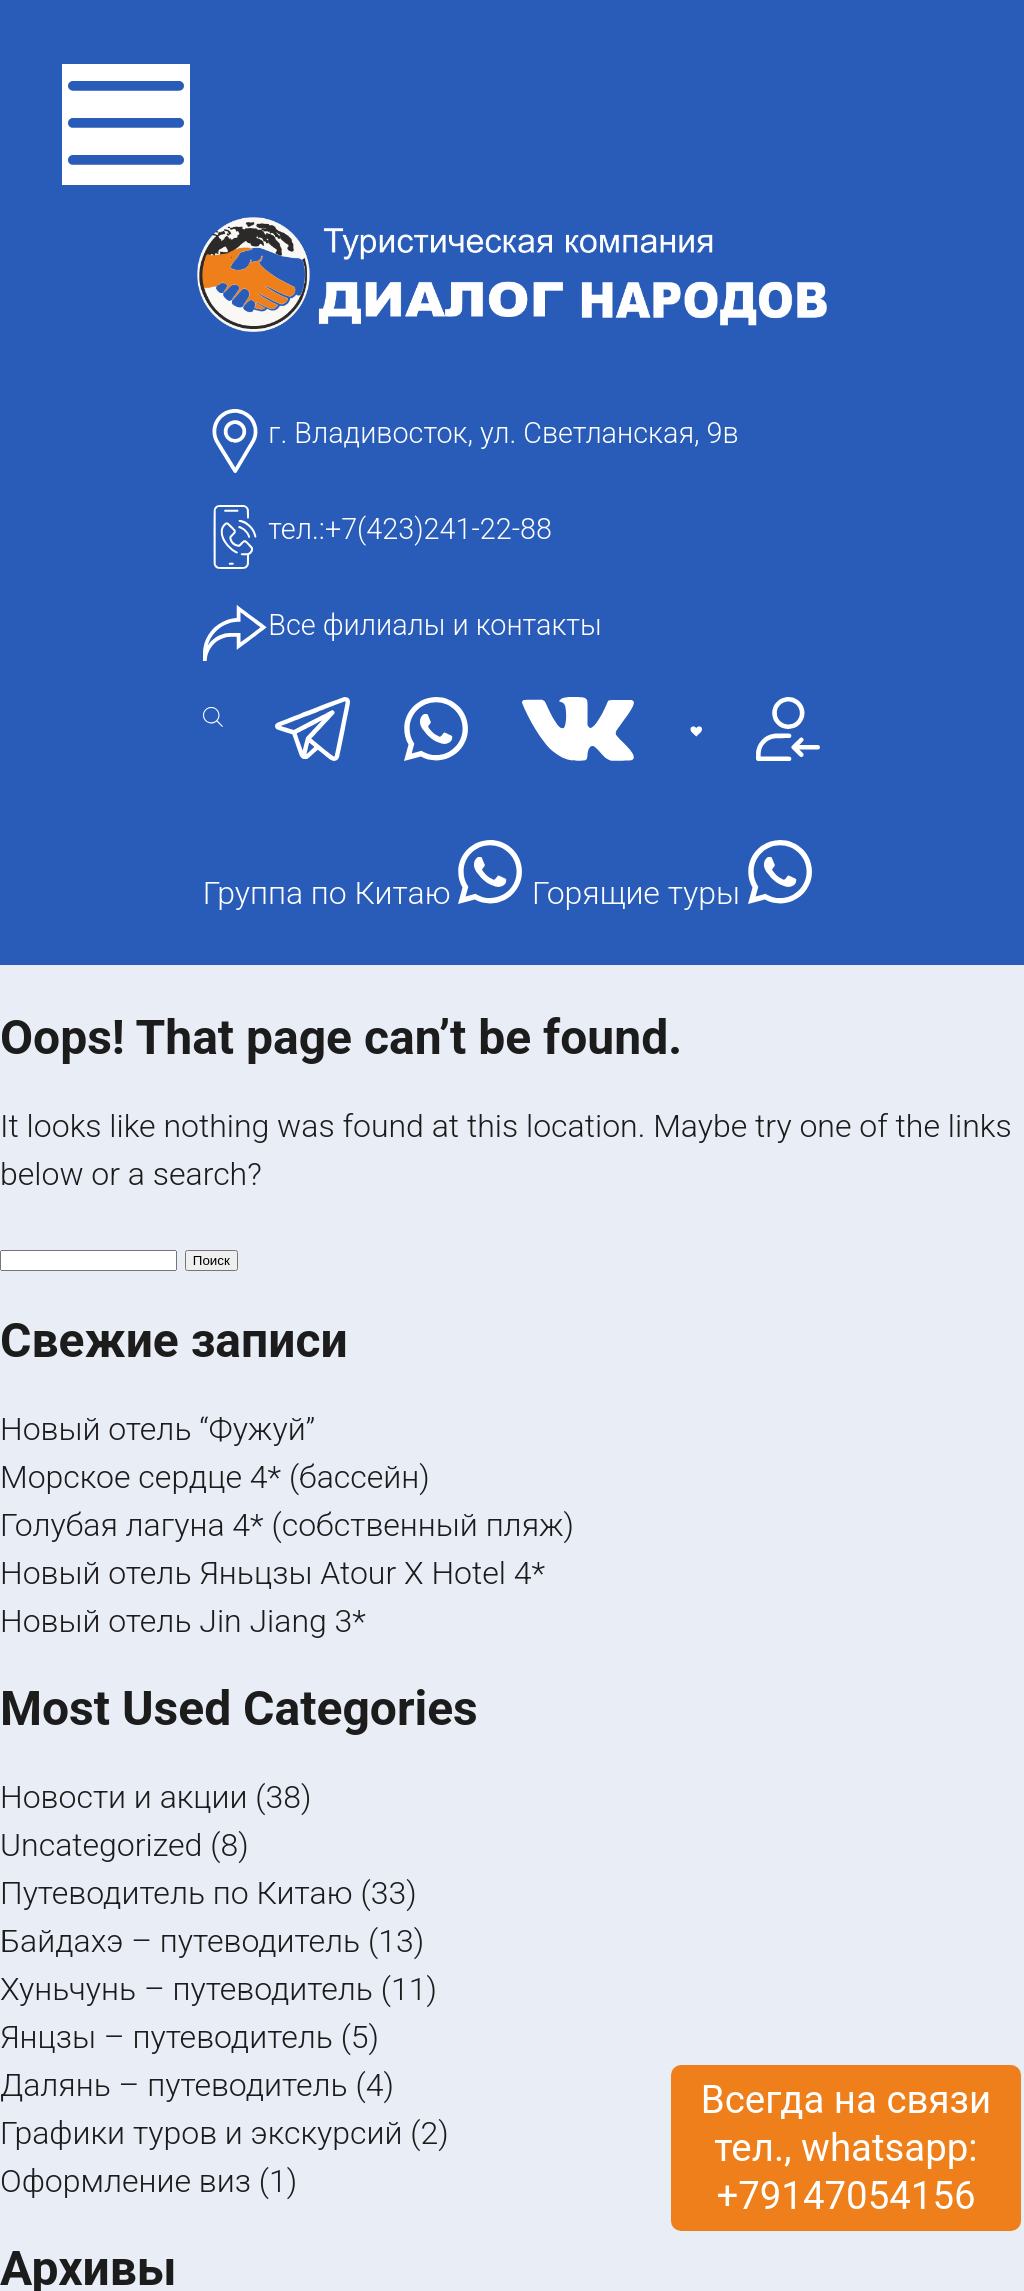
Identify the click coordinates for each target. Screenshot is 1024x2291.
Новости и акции (124, 1797)
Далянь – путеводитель (174, 2085)
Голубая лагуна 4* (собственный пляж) (287, 1525)
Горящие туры (672, 876)
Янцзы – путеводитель (166, 2037)
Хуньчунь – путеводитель (186, 1989)
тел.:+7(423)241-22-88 (410, 529)
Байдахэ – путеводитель (180, 1941)
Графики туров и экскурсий (201, 2133)
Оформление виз (125, 2181)
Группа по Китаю (363, 876)
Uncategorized (101, 1845)
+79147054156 (845, 2195)
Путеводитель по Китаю (176, 1893)
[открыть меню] (126, 124)
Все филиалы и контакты (434, 625)
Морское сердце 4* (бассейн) (215, 1477)
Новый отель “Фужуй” (157, 1429)
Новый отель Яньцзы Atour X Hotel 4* (272, 1573)
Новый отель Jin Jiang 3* (183, 1621)
